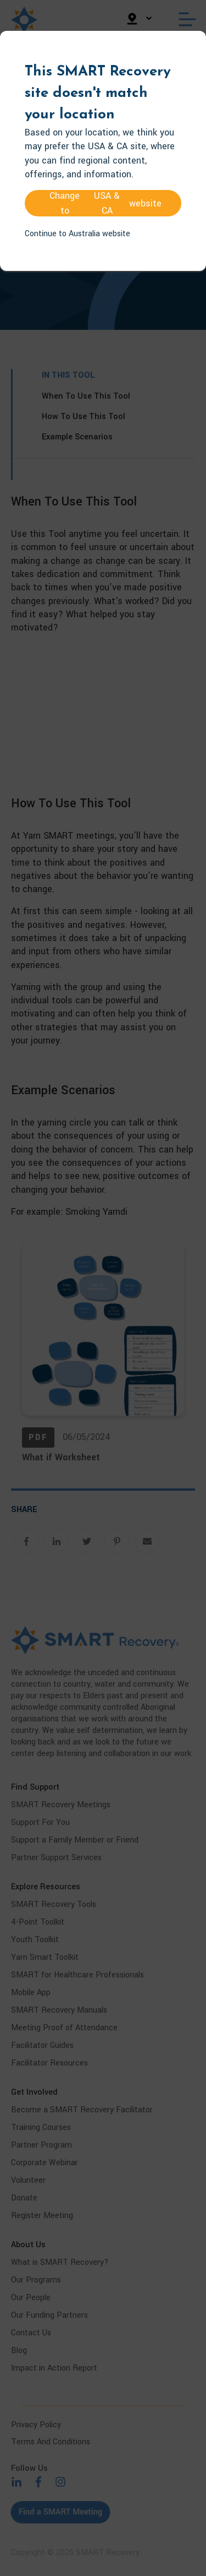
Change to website (105, 203)
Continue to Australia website (77, 234)
